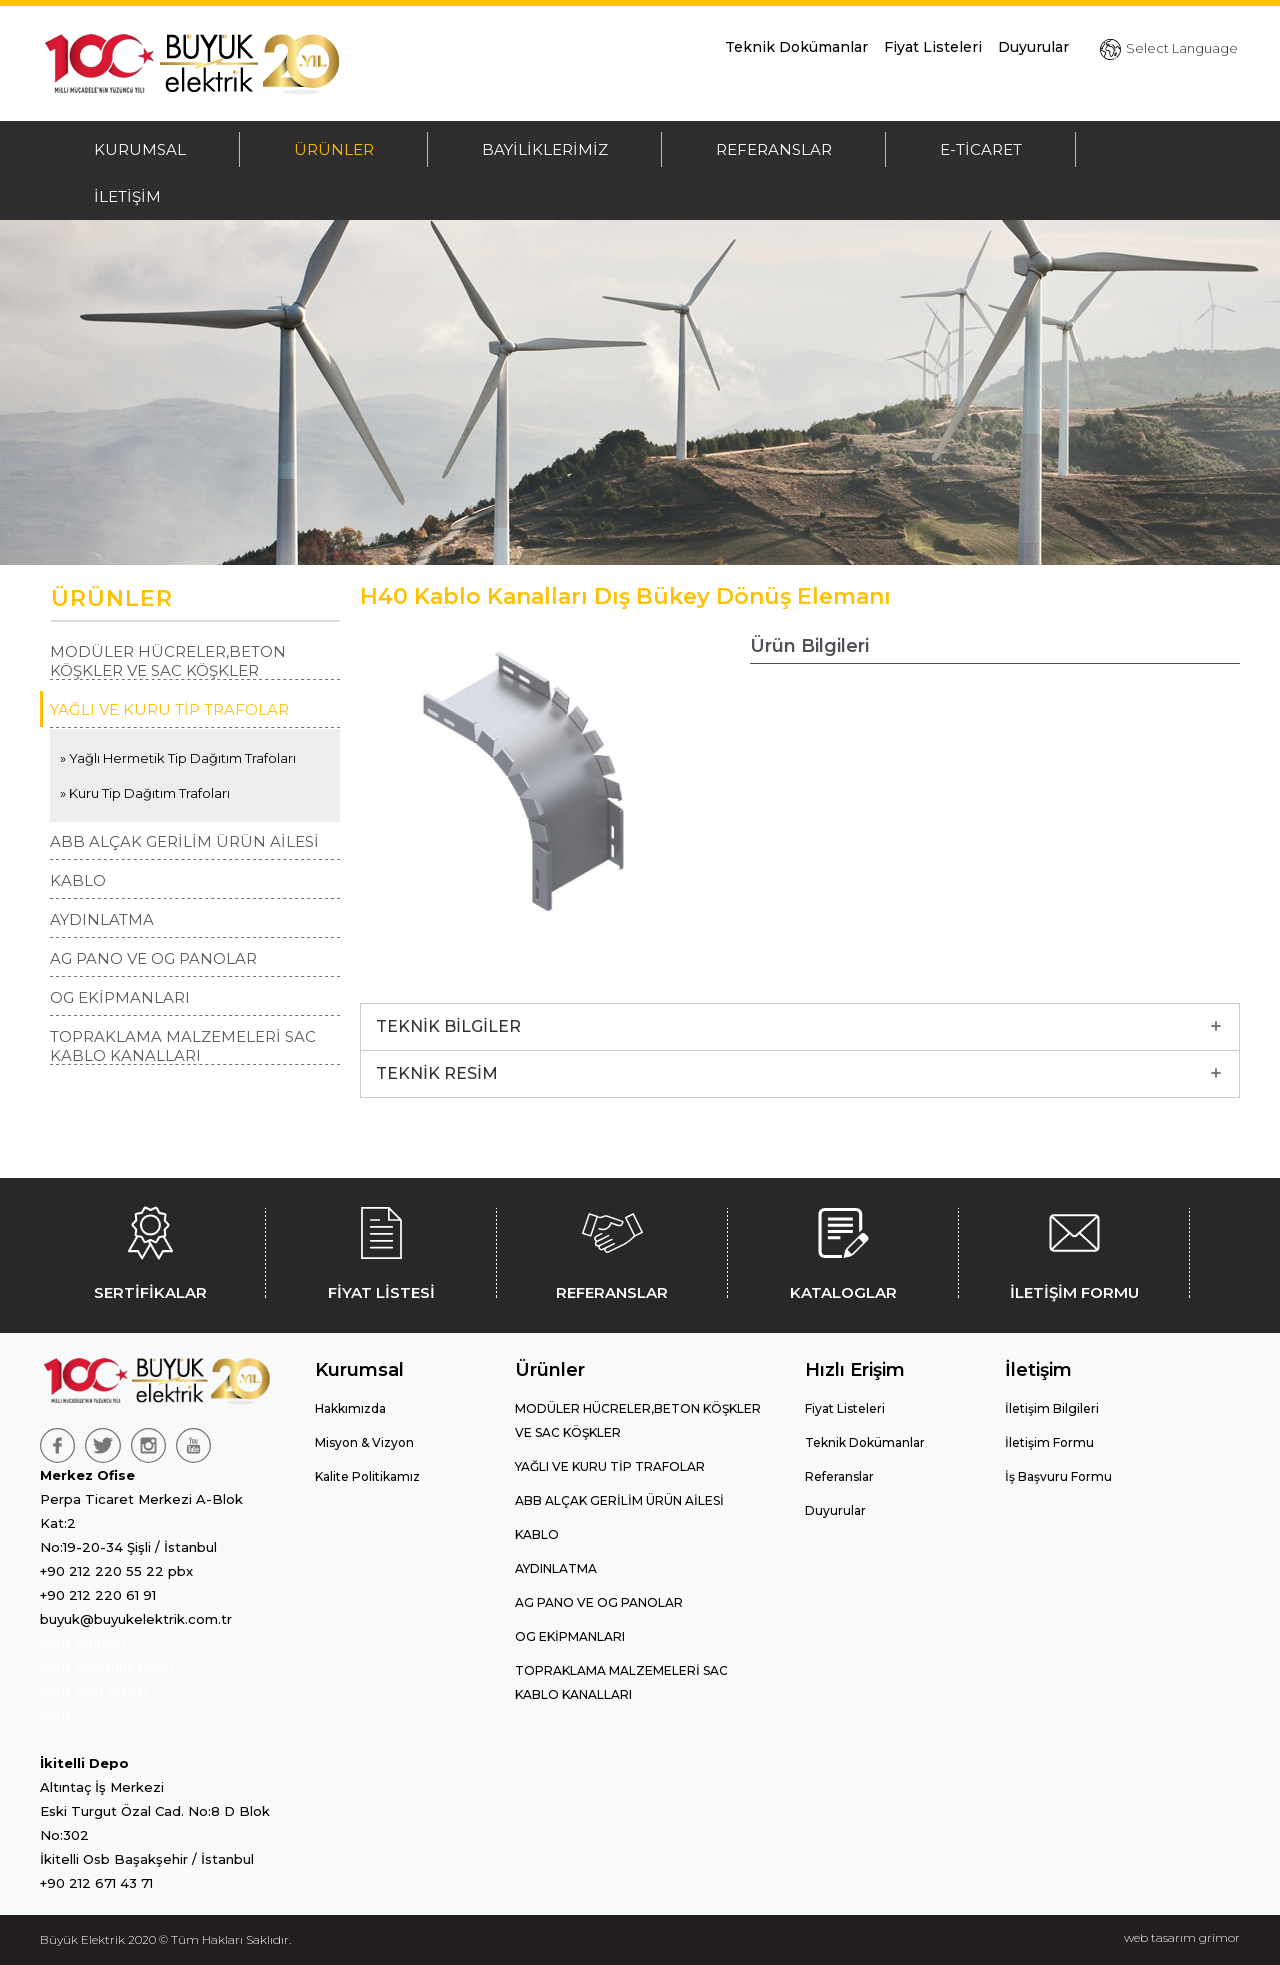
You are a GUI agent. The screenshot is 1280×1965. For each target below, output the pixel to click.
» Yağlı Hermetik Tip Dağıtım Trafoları (178, 758)
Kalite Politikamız (367, 1476)
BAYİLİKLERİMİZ (545, 149)
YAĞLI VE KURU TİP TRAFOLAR (169, 709)
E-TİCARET (981, 149)
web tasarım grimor (1182, 1937)
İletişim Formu (1049, 1442)
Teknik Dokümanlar (796, 47)
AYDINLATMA (102, 919)
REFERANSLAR (774, 149)
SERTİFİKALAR (150, 1250)
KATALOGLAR (843, 1250)
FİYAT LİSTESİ (381, 1250)
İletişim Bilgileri (1052, 1408)
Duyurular (1033, 47)
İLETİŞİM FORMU (1074, 1250)
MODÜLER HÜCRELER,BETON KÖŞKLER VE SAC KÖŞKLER (168, 661)
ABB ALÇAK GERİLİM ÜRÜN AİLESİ (184, 841)
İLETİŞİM (127, 196)
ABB (56, 1715)
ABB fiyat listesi (93, 1691)
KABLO (78, 880)
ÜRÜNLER (334, 149)
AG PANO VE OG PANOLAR (153, 958)
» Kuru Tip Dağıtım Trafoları (145, 793)
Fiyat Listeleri (933, 47)
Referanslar (839, 1476)
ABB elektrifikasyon (107, 1667)
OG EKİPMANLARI (120, 997)
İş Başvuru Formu (1058, 1476)
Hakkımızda (350, 1408)
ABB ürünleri (82, 1643)
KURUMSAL (140, 149)
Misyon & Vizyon (364, 1442)
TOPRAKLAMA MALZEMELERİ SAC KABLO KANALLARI (183, 1046)
